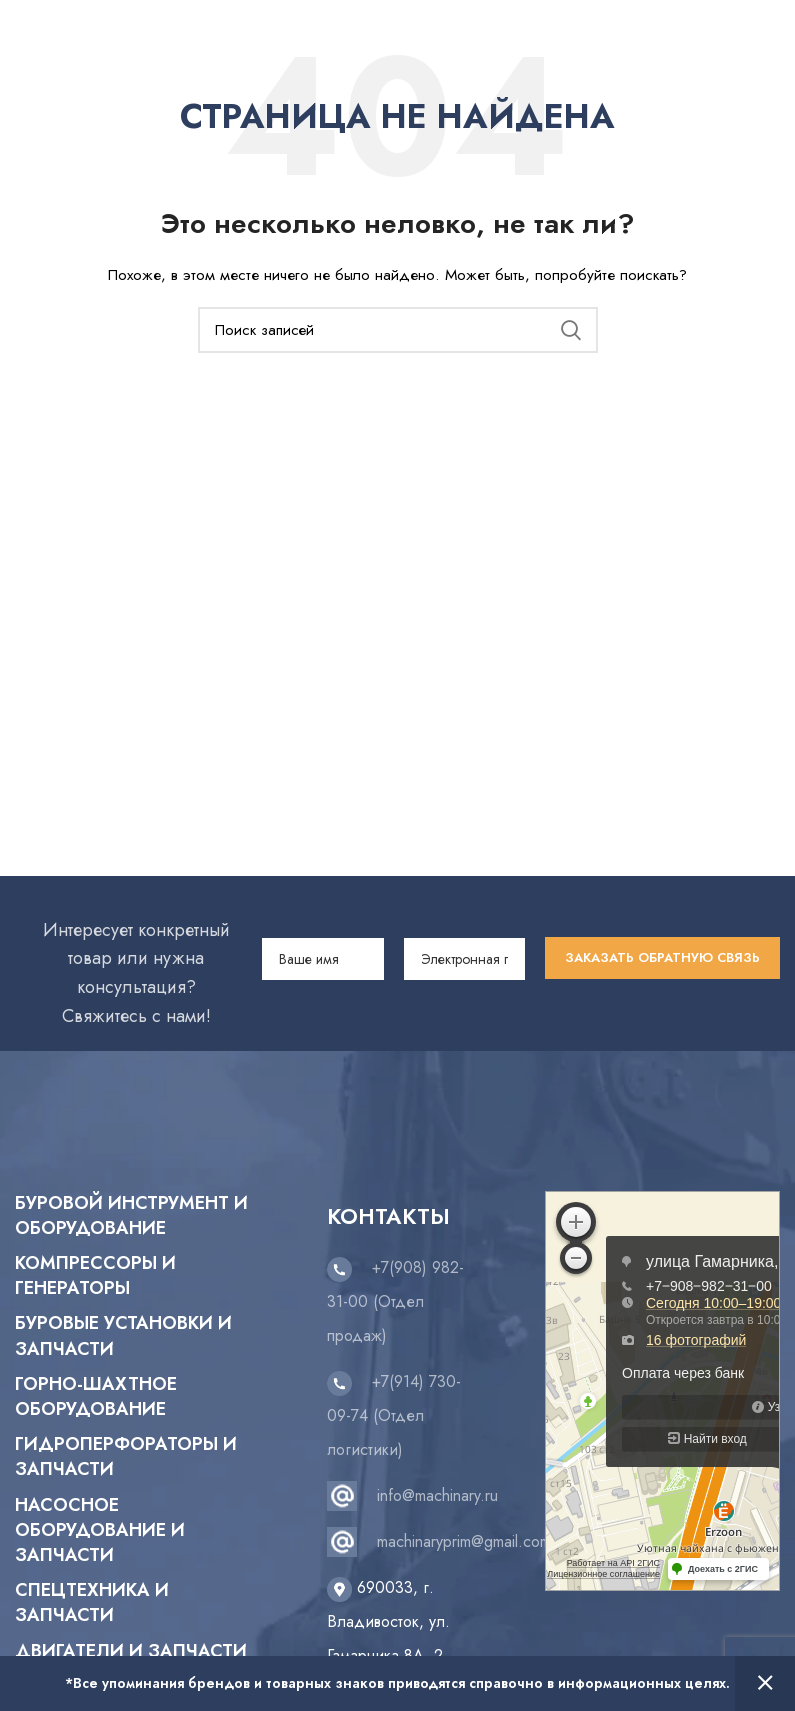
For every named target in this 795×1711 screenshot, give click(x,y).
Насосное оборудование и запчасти (100, 1530)
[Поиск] (398, 330)
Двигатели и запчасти (131, 1651)
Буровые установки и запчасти (123, 1336)
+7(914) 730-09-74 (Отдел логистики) (394, 1415)
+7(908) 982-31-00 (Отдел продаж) (395, 1301)
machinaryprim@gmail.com (464, 1541)
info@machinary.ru (437, 1495)
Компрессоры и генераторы (95, 1276)
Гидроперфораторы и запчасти (126, 1457)
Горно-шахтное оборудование (96, 1397)
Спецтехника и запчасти (92, 1603)
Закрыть (765, 1683)
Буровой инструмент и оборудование (131, 1216)
